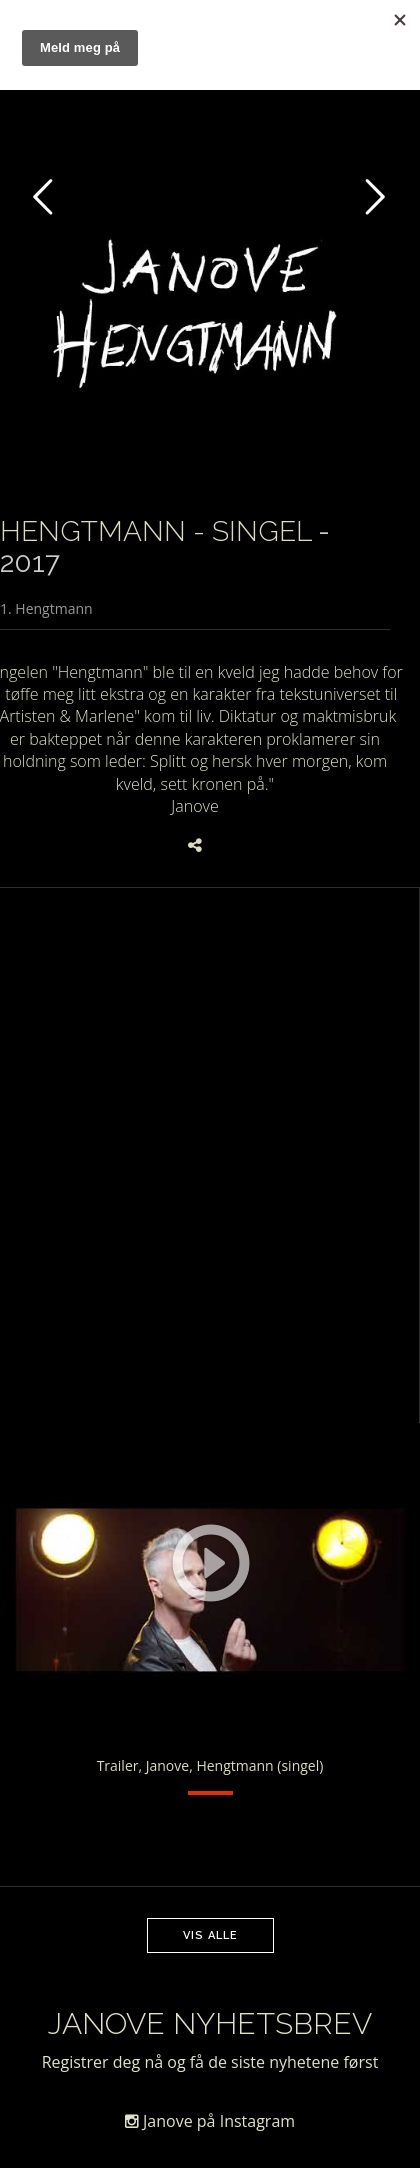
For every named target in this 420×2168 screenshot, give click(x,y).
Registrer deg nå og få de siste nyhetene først (210, 2062)
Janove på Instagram (210, 2121)
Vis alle (210, 1935)
